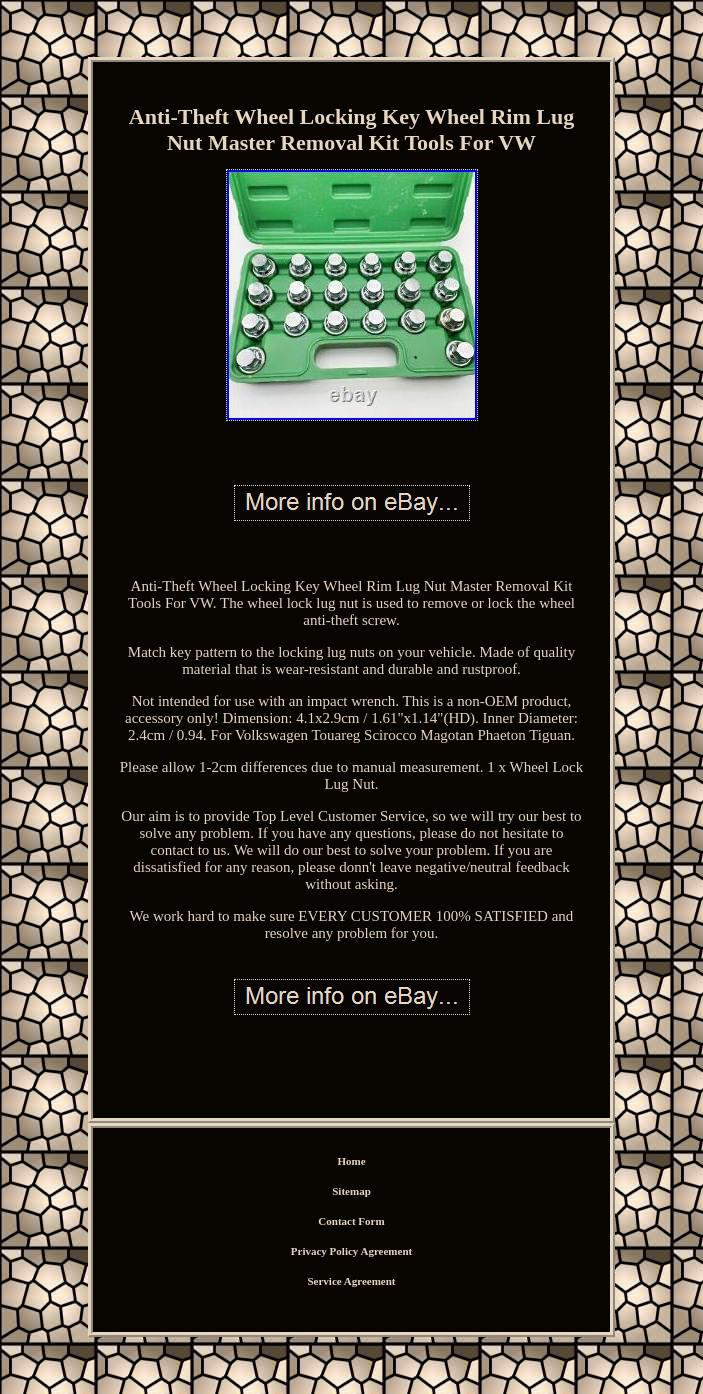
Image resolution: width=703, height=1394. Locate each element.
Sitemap (351, 1191)
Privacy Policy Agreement (351, 1251)
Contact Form (351, 1221)
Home (351, 1161)
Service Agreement (351, 1281)
